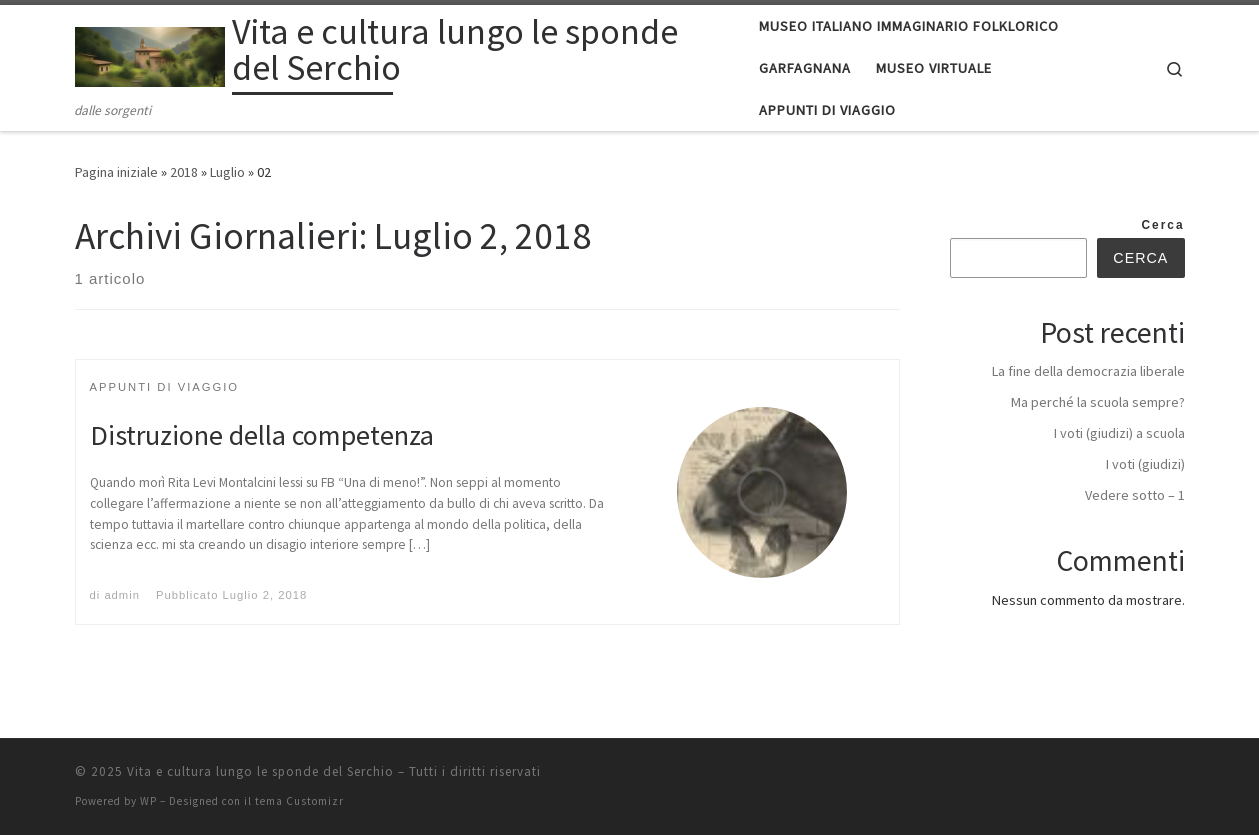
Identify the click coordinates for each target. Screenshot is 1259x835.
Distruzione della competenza (262, 435)
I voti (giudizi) (1145, 464)
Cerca (1163, 225)
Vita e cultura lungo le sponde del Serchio (260, 771)
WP (148, 801)
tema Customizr (299, 801)
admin (122, 595)
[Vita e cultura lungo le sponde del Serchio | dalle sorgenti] (150, 52)
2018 (184, 172)
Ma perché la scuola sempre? (1098, 402)
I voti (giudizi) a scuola (1119, 433)
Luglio (227, 172)
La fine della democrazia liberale (1088, 371)
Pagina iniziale (116, 172)
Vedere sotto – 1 (1135, 495)
